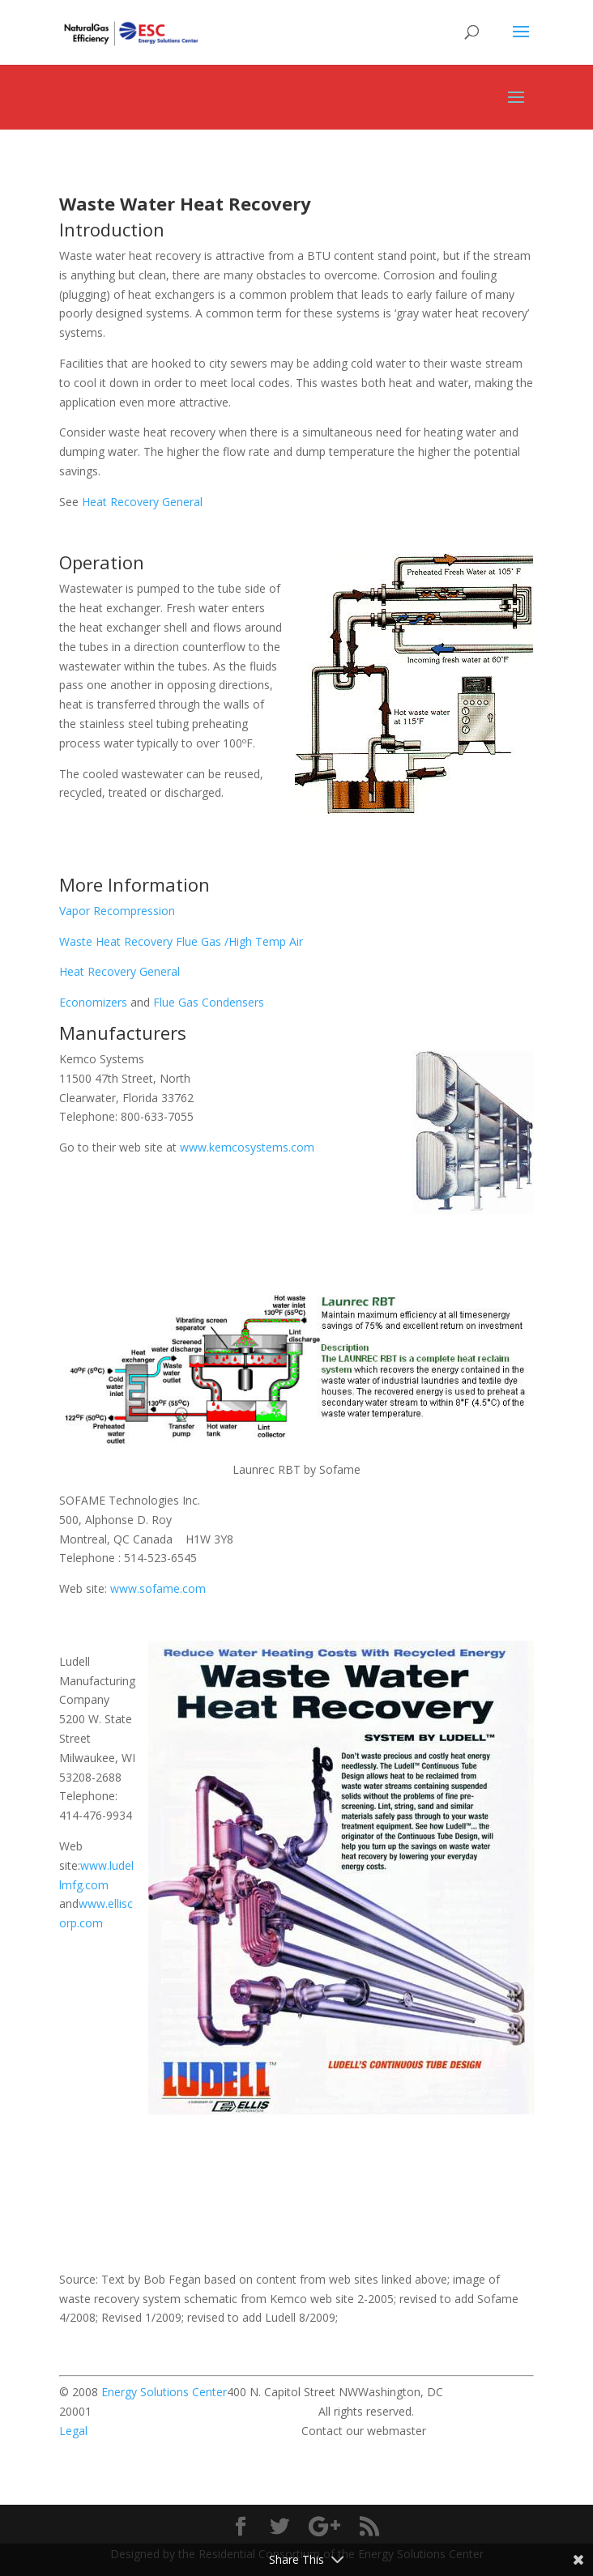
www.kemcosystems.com (247, 1147)
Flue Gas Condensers (208, 1002)
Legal (73, 2430)
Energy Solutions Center (164, 2391)
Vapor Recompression (117, 910)
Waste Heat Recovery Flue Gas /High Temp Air (181, 941)
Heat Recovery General (142, 501)
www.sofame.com (158, 1588)
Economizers (93, 1002)
